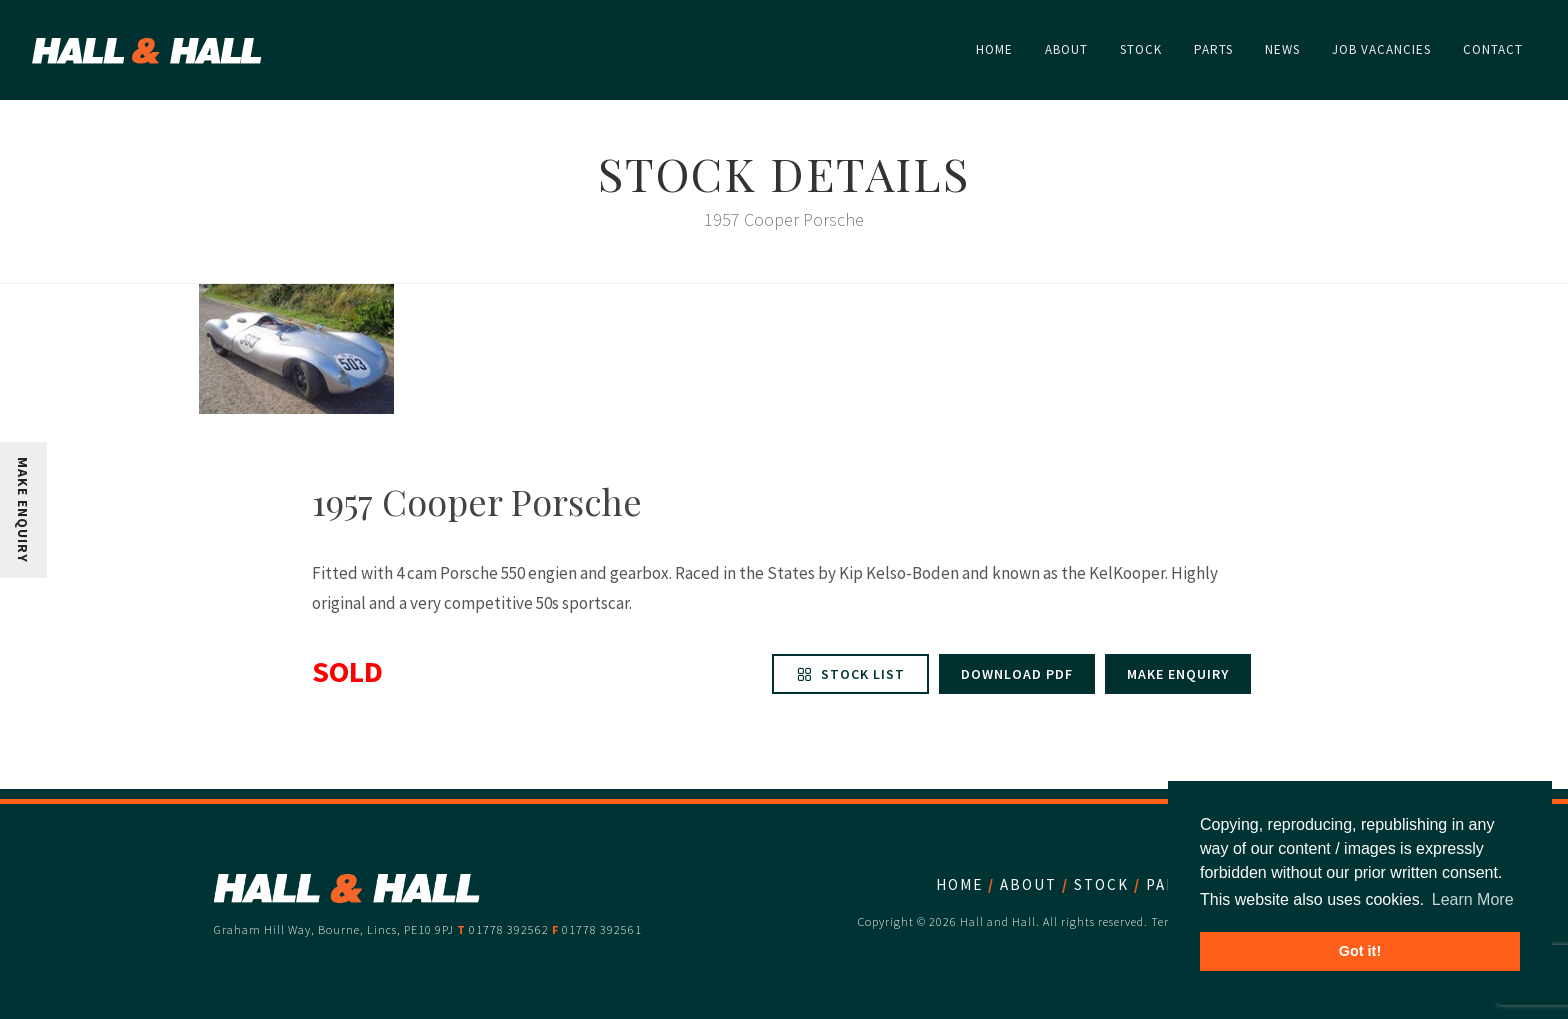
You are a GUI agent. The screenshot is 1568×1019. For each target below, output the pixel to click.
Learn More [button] (1473, 899)
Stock (1101, 884)
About (1028, 884)
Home (959, 884)
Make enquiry (1178, 674)
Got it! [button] (1360, 951)
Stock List (850, 674)
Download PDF (1017, 674)
